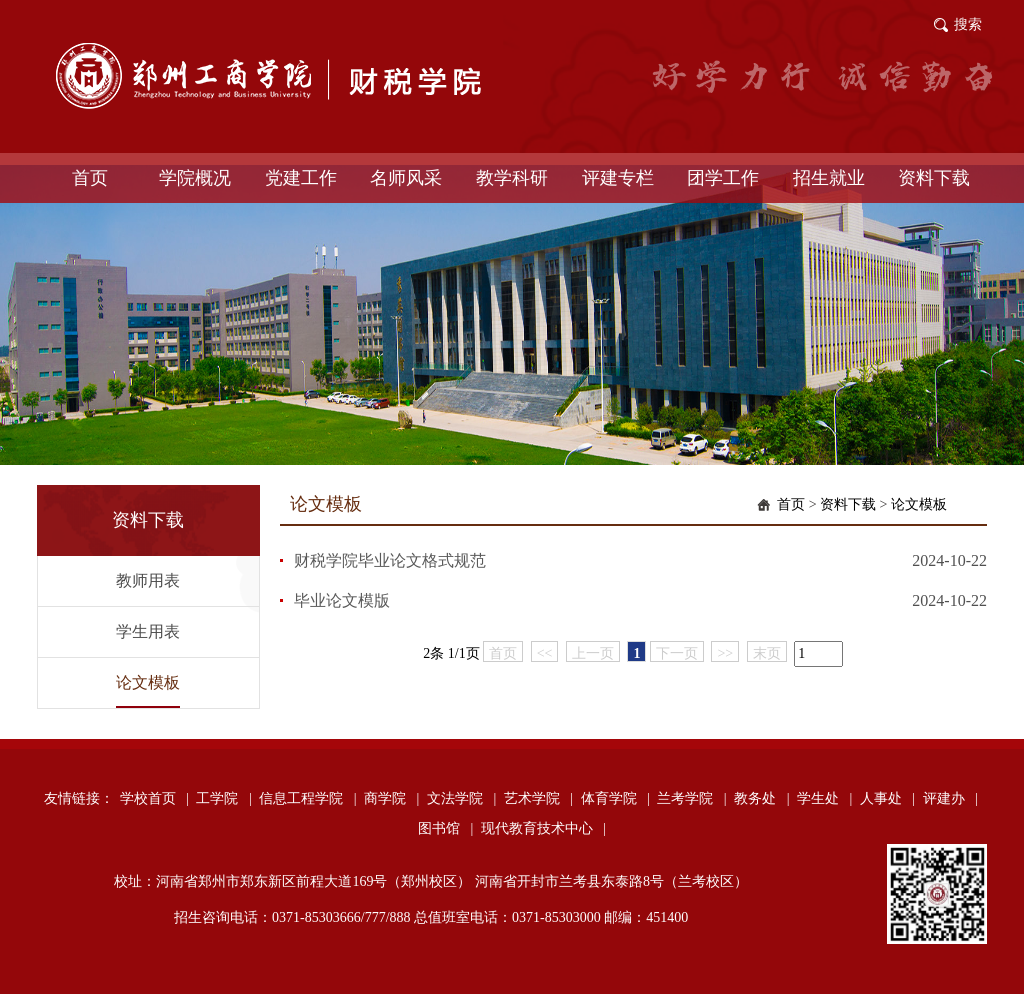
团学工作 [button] (723, 178)
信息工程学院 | (307, 798)
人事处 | (887, 798)
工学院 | (223, 798)
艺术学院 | (538, 798)
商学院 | (391, 798)
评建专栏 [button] (618, 178)
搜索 (968, 24)
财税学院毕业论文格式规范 (390, 560)
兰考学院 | (691, 798)
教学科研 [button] (512, 178)
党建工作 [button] (301, 178)
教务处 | (761, 798)
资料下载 (848, 504)
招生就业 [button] (829, 178)
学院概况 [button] (195, 178)
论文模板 (148, 682)
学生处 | (824, 798)
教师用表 (148, 580)
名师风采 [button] (406, 178)
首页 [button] (90, 178)
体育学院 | (615, 798)
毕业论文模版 (342, 600)
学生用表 (148, 631)
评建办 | (950, 798)
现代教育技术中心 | (543, 828)
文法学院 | (461, 798)
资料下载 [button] (934, 178)
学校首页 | (154, 798)
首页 (791, 504)
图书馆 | (445, 828)
